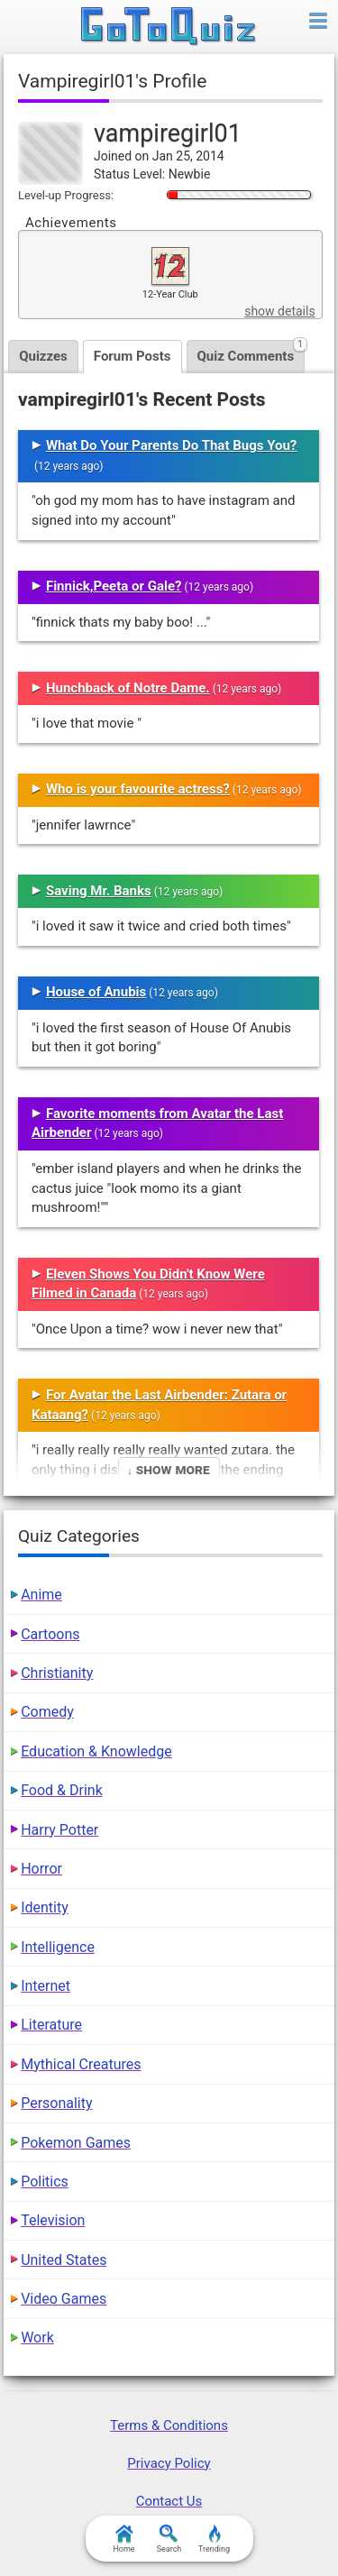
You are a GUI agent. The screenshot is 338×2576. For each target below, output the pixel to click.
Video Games (63, 2298)
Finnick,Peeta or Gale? (114, 586)
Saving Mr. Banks (98, 891)
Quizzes (43, 356)
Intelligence (58, 1947)
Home (123, 2539)
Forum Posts (132, 356)
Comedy (47, 1711)
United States (63, 2260)
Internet (45, 1985)
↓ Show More (168, 1469)
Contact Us (169, 2501)
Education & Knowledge (96, 1751)
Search (169, 2539)
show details (279, 311)
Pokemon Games (76, 2142)
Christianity (57, 1673)
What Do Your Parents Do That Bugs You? (171, 445)
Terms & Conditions (169, 2425)
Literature (51, 2024)
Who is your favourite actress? (138, 789)
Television (53, 2220)
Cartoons (50, 1634)
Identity (45, 1907)
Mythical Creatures (81, 2064)
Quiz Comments (251, 352)
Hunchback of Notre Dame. (128, 688)
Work (37, 2337)
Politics (45, 2181)
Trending (214, 2539)
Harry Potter (59, 1829)
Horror (41, 1868)
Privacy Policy (168, 2463)
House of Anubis (96, 992)
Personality (56, 2103)
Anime (41, 1594)
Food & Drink (62, 1790)
